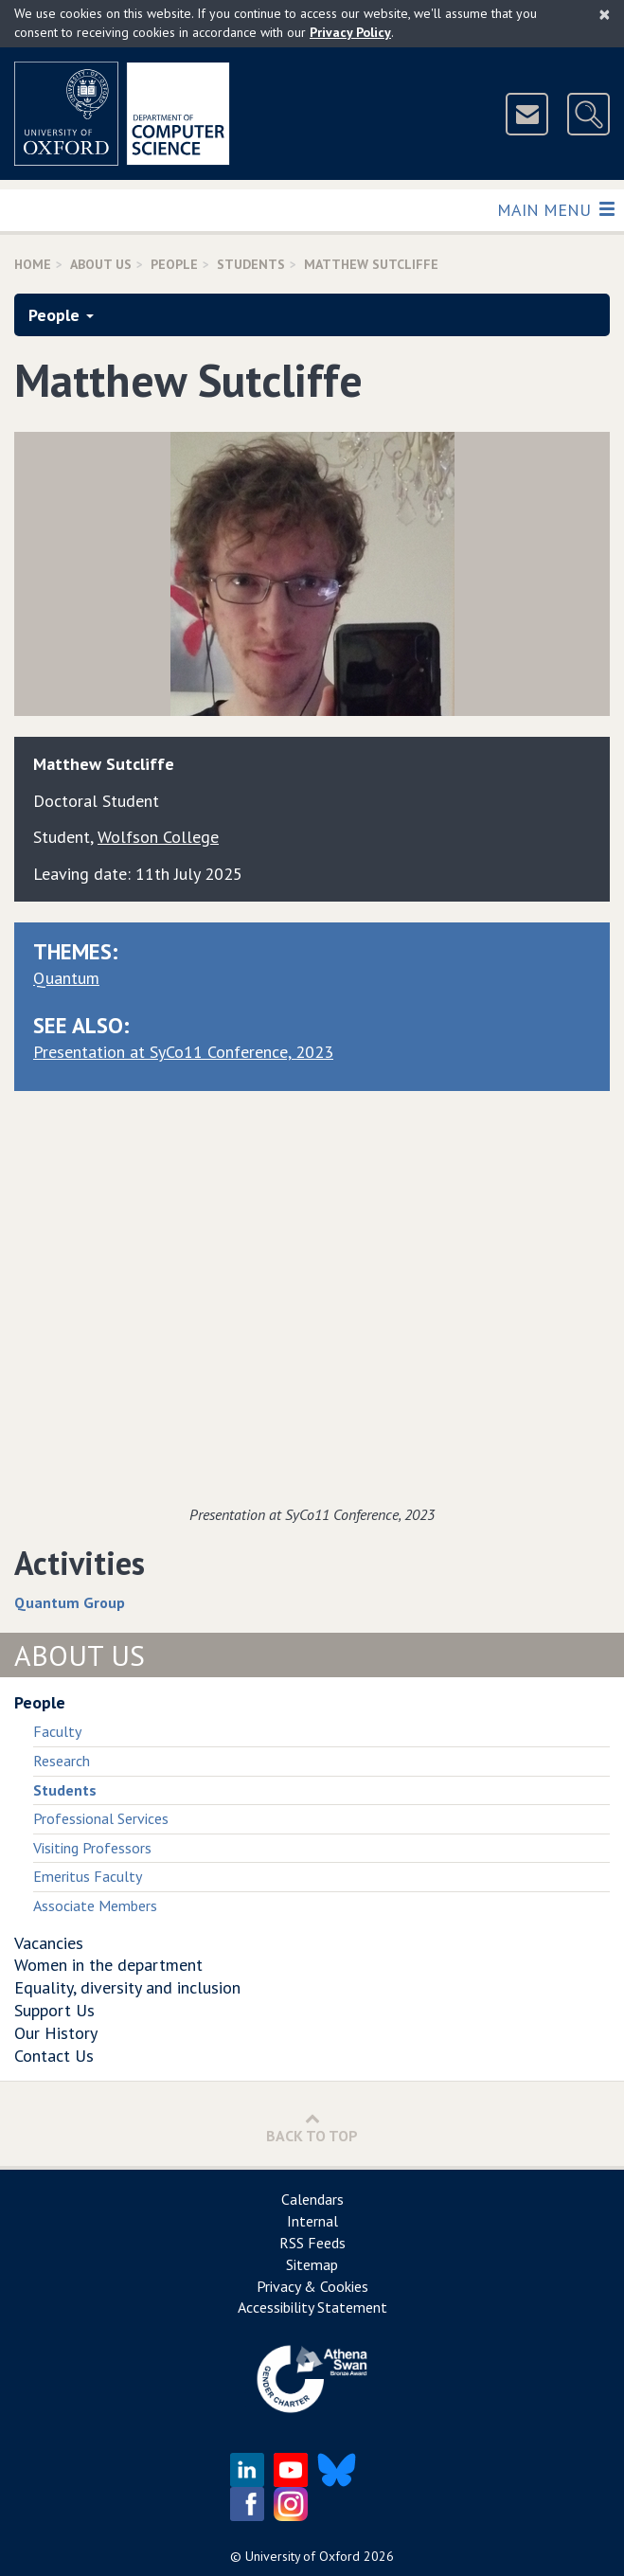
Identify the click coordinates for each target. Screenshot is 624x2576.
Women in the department (108, 1965)
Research (61, 1760)
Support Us (54, 2010)
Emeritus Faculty (87, 1876)
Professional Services (101, 1818)
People (174, 264)
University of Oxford (302, 2556)
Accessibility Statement (312, 2307)
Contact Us (54, 2055)
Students (251, 264)
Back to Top (312, 2127)
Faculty (57, 1731)
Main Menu (555, 209)
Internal (312, 2220)
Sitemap (312, 2264)
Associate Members (95, 1905)
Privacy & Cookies (312, 2286)
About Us (101, 264)
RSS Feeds (312, 2242)
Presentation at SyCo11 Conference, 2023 (183, 1052)
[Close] (604, 14)
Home (32, 264)
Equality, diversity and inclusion (127, 1987)
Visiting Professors (92, 1847)
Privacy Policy (350, 32)
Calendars (312, 2199)
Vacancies (48, 1943)
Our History (56, 2033)
